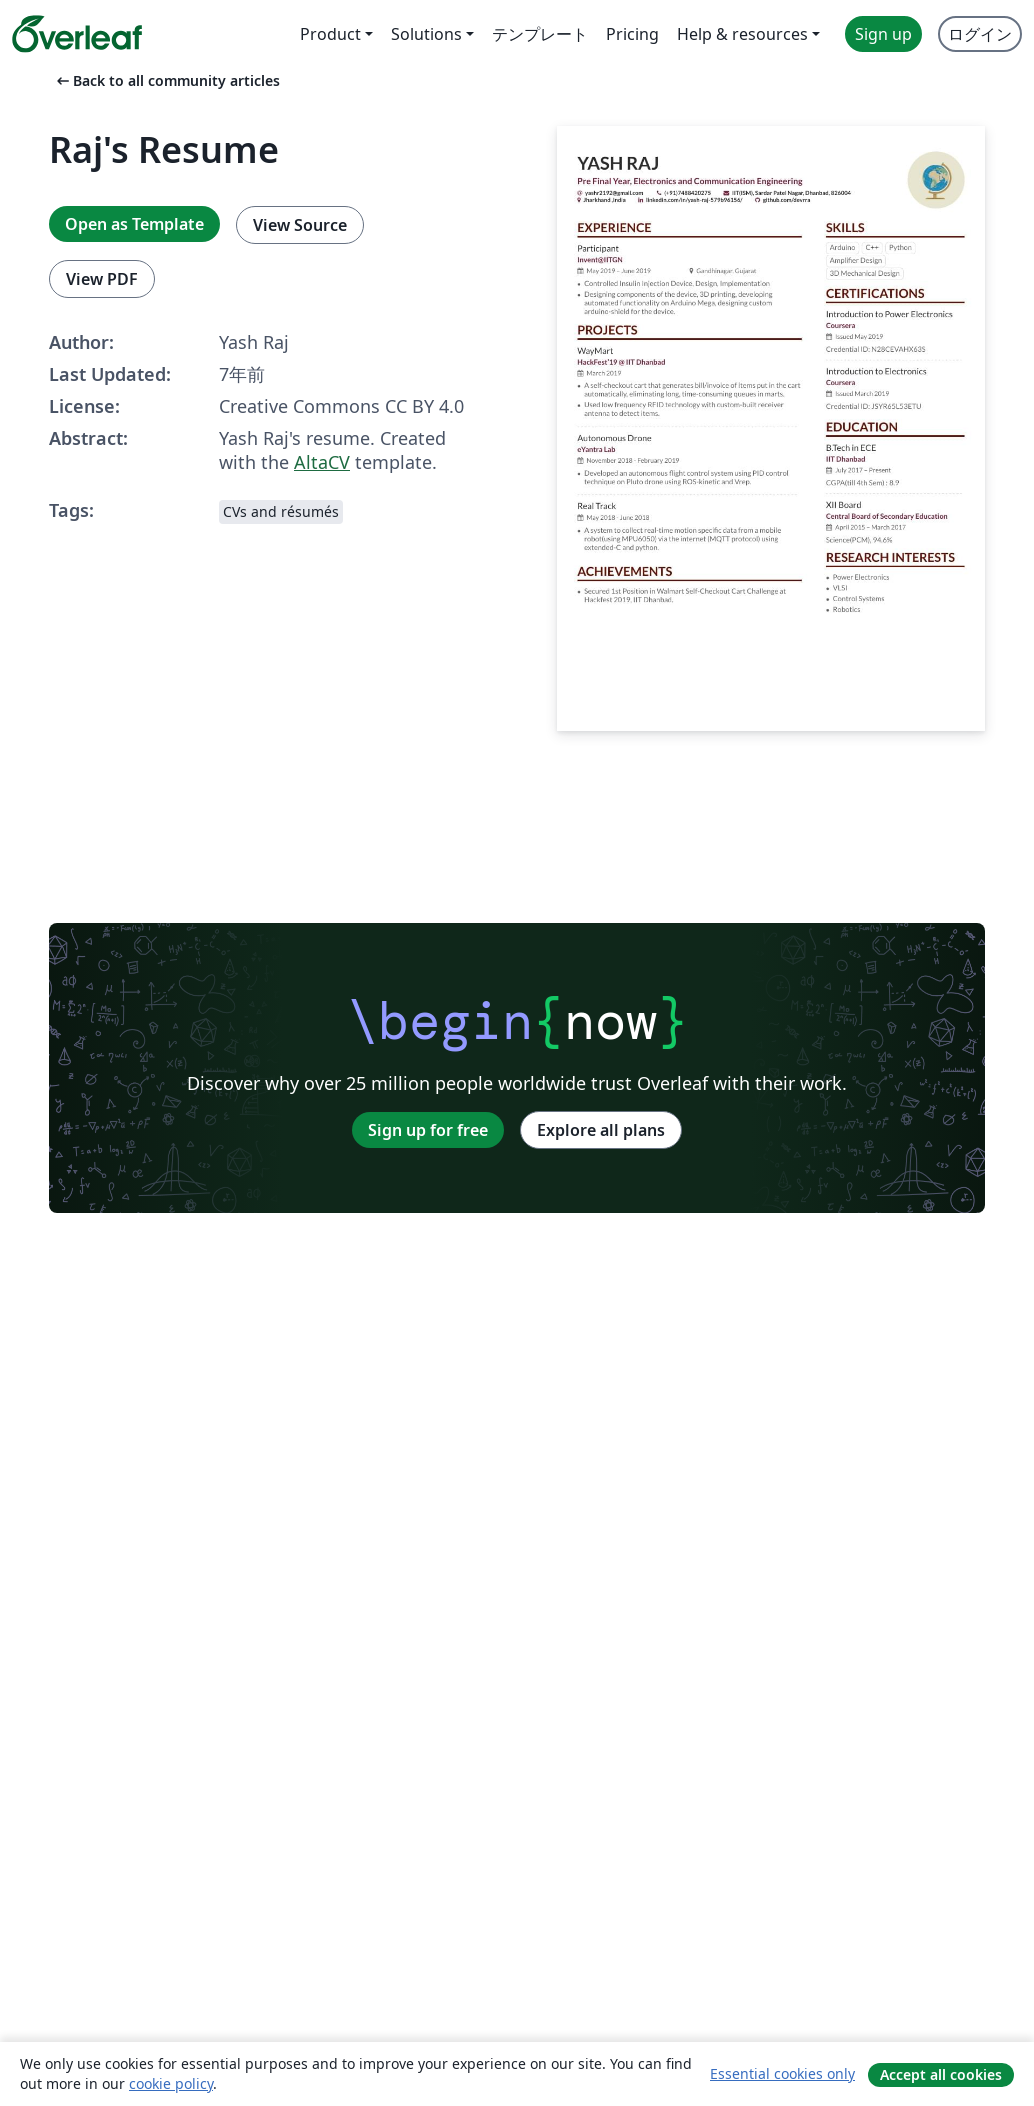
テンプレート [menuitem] (540, 34)
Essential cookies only (782, 2073)
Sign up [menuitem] (883, 34)
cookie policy (171, 2083)
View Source (300, 225)
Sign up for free (428, 1130)
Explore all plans (601, 1130)
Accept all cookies (941, 2074)
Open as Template (134, 224)
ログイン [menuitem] (980, 34)
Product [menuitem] (330, 34)
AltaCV (322, 462)
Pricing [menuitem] (632, 34)
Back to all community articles (166, 80)
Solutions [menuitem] (426, 34)
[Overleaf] (77, 34)
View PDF (102, 279)
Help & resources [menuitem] (742, 34)
